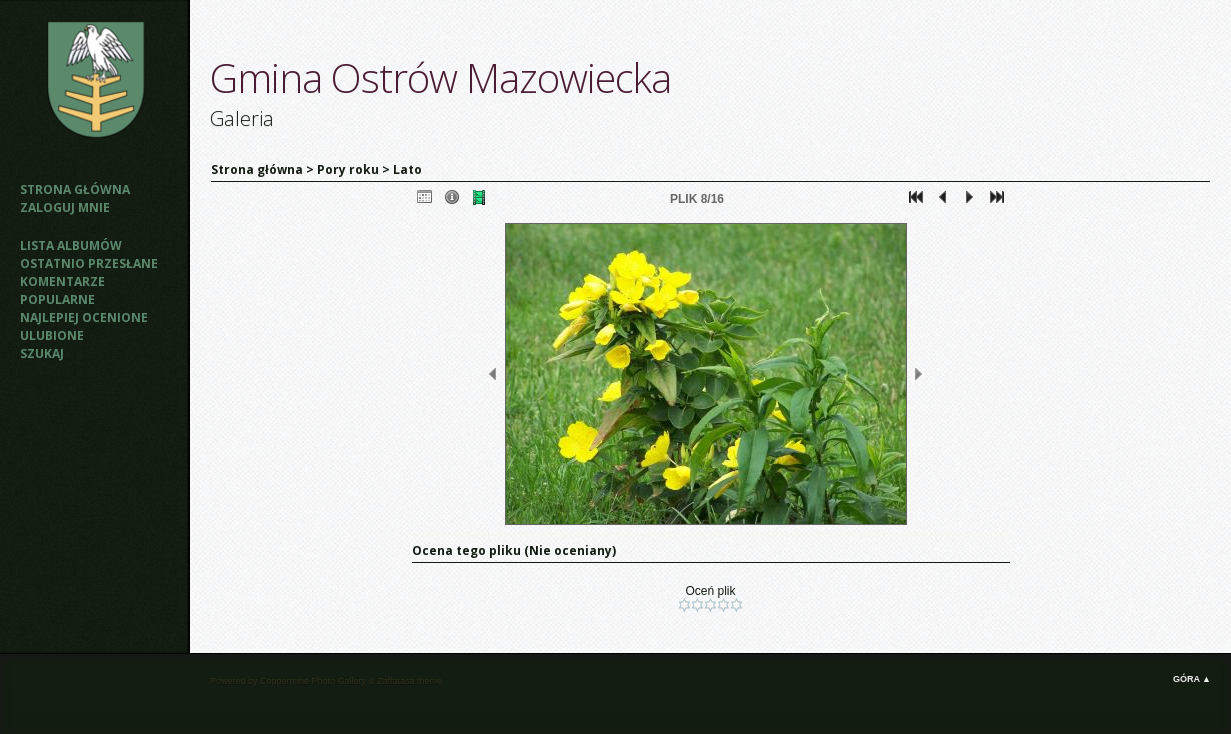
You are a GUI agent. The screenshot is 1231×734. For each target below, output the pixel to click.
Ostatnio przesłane (89, 263)
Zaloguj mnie (65, 207)
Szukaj (42, 353)
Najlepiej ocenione (84, 317)
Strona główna (75, 189)
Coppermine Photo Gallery (313, 681)
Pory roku (348, 169)
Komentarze (62, 281)
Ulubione (52, 335)
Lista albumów (71, 245)
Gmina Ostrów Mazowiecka (440, 77)
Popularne (57, 299)
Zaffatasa (395, 681)
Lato (407, 169)
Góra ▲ (1192, 679)
